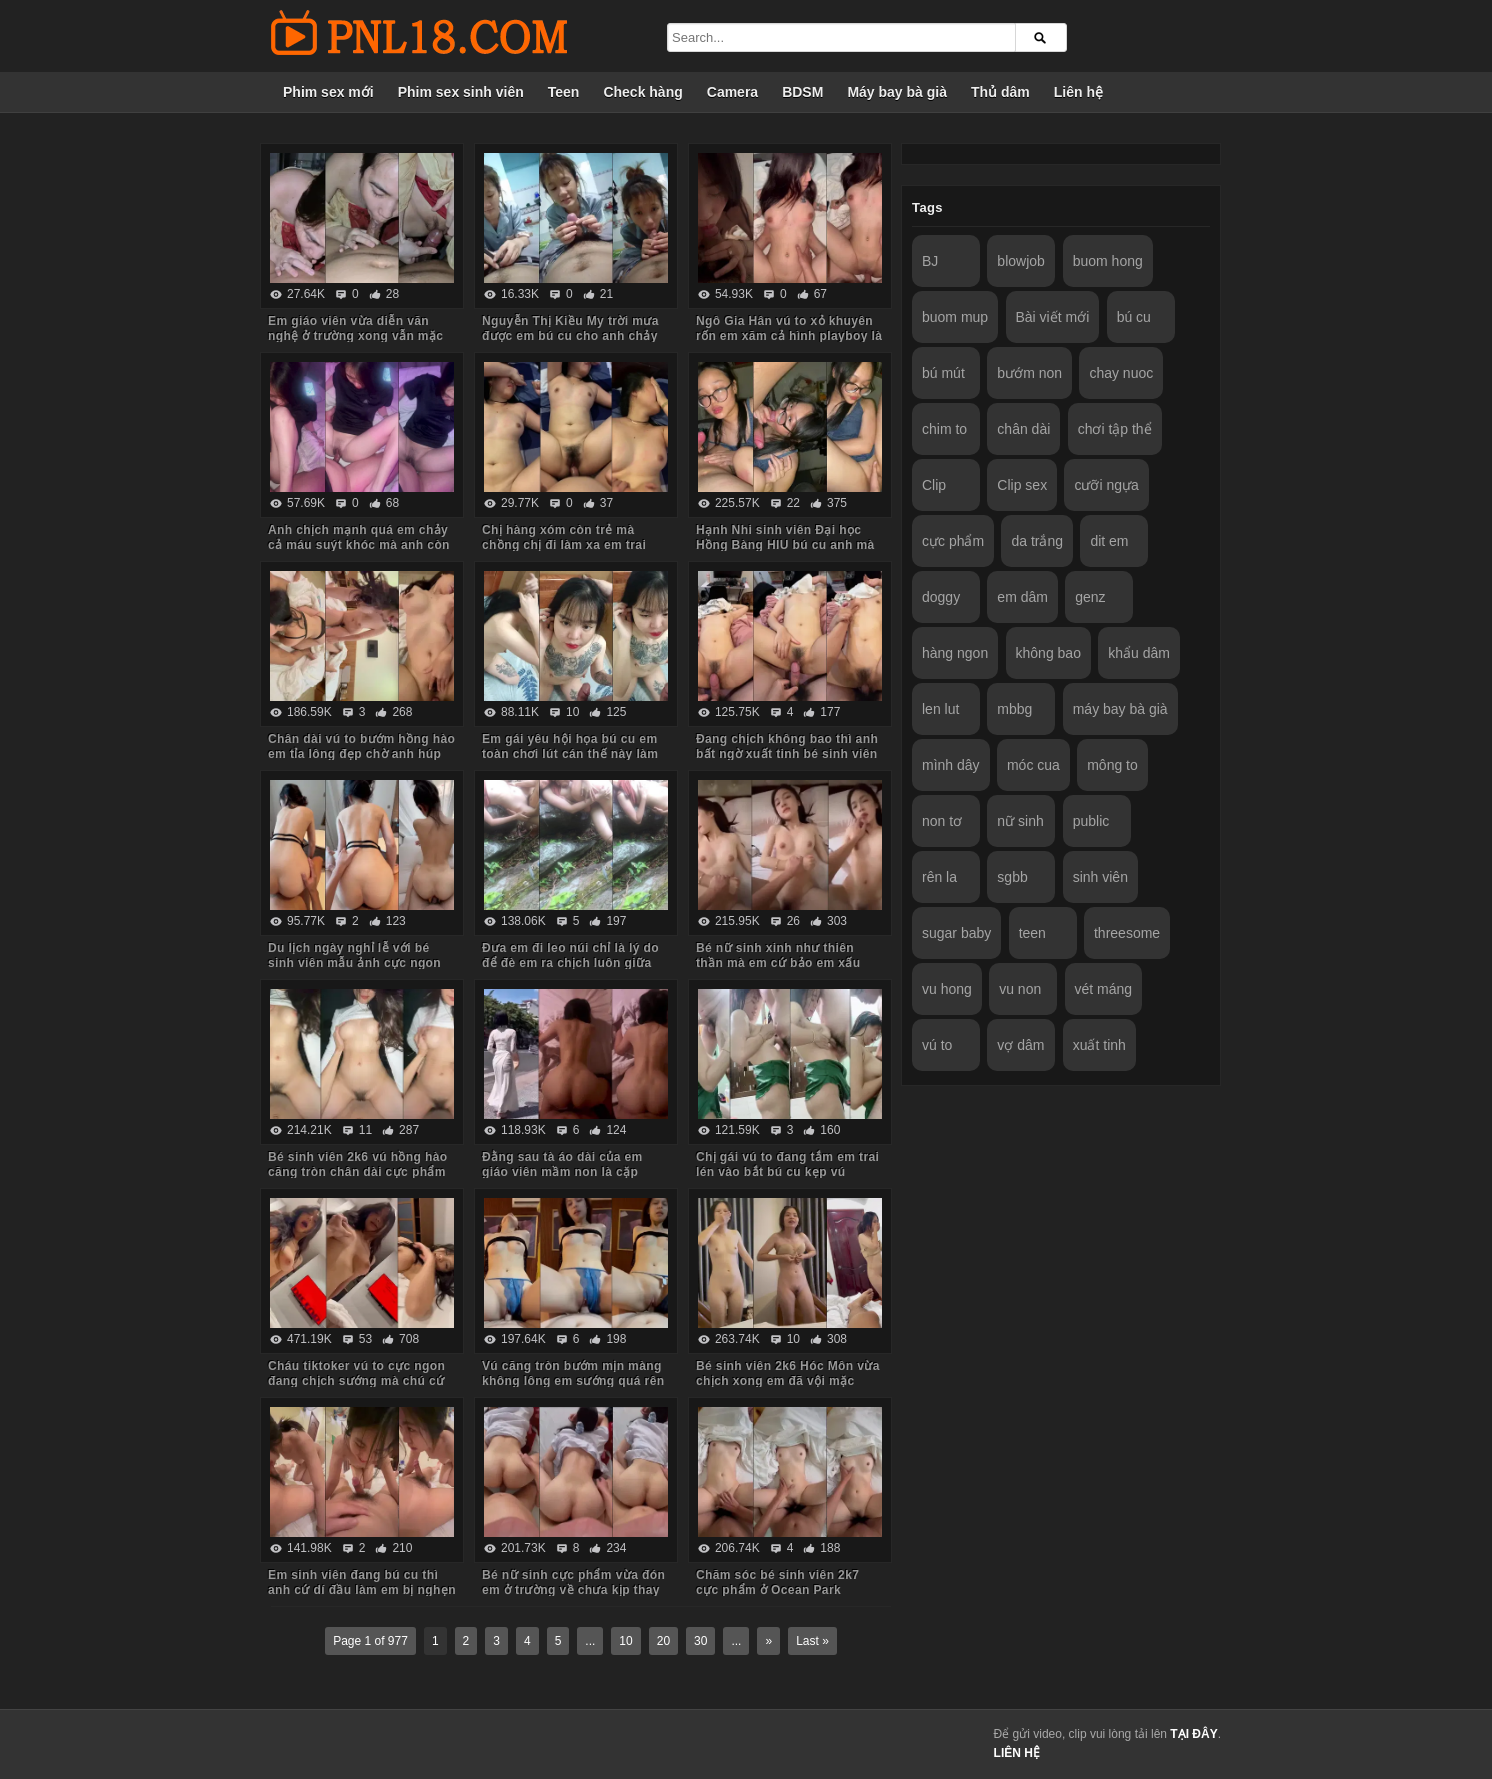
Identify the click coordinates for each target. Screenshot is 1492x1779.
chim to (944, 429)
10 (625, 1641)
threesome (1127, 933)
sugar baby (956, 933)
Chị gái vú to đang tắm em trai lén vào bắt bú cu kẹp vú (787, 1164)
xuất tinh (1099, 1045)
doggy (941, 597)
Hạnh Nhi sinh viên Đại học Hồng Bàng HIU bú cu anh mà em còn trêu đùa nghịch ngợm (786, 545)
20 (663, 1641)
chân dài (1023, 429)
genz (1090, 597)
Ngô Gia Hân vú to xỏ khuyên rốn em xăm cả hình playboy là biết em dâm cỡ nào (789, 336)
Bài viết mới (1053, 317)
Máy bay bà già (897, 92)
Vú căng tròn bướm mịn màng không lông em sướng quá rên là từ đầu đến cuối (573, 1381)
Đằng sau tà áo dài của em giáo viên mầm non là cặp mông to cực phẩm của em (562, 1172)
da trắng (1037, 541)
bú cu (1134, 317)
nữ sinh (1020, 821)
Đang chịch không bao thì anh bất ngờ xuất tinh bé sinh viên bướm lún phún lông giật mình (788, 754)
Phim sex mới (328, 92)
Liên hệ (1078, 92)
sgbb (1012, 877)
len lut (940, 709)
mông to (1112, 765)
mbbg (1014, 709)
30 (700, 1641)
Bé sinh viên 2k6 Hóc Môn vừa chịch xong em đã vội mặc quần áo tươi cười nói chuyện (788, 1381)
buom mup (955, 317)
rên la (939, 877)
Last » (812, 1641)
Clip (934, 485)
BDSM (802, 92)
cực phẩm (953, 541)
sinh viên (1100, 877)
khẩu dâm (1139, 653)
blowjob (1020, 261)
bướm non (1029, 373)
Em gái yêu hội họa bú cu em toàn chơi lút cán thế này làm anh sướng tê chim (570, 754)
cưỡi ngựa (1106, 485)
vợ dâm (1020, 1045)
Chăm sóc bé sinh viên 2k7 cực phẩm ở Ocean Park (777, 1582)
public (1091, 821)
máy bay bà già (1120, 709)
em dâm (1022, 597)
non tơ (942, 821)
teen (1032, 933)
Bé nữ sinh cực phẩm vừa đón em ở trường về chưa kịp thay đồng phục (573, 1590)
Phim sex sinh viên (461, 92)
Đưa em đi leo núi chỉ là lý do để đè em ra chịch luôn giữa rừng (570, 963)
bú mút (943, 373)
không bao (1048, 653)
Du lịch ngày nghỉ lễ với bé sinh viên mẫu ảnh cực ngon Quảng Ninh (354, 963)
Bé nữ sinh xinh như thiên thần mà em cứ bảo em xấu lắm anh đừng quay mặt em (779, 963)
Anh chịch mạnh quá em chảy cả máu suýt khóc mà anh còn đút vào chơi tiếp (359, 545)
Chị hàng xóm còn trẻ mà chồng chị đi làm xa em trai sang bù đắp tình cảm (564, 545)
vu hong (947, 989)
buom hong (1108, 261)
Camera (732, 92)
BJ (930, 261)
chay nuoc (1121, 373)
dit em (1109, 541)
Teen (564, 92)
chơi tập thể (1115, 429)
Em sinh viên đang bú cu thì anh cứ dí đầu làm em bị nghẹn (362, 1582)
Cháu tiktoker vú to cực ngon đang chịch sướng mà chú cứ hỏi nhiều (356, 1381)
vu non (1020, 989)
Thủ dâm (1000, 92)
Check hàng (642, 92)
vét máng (1104, 989)
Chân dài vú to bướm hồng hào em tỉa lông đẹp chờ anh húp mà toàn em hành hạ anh (361, 754)
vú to (937, 1045)
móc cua (1033, 765)
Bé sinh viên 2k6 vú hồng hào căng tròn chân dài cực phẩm (358, 1164)
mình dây (951, 765)
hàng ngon (955, 653)
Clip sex (1022, 485)
